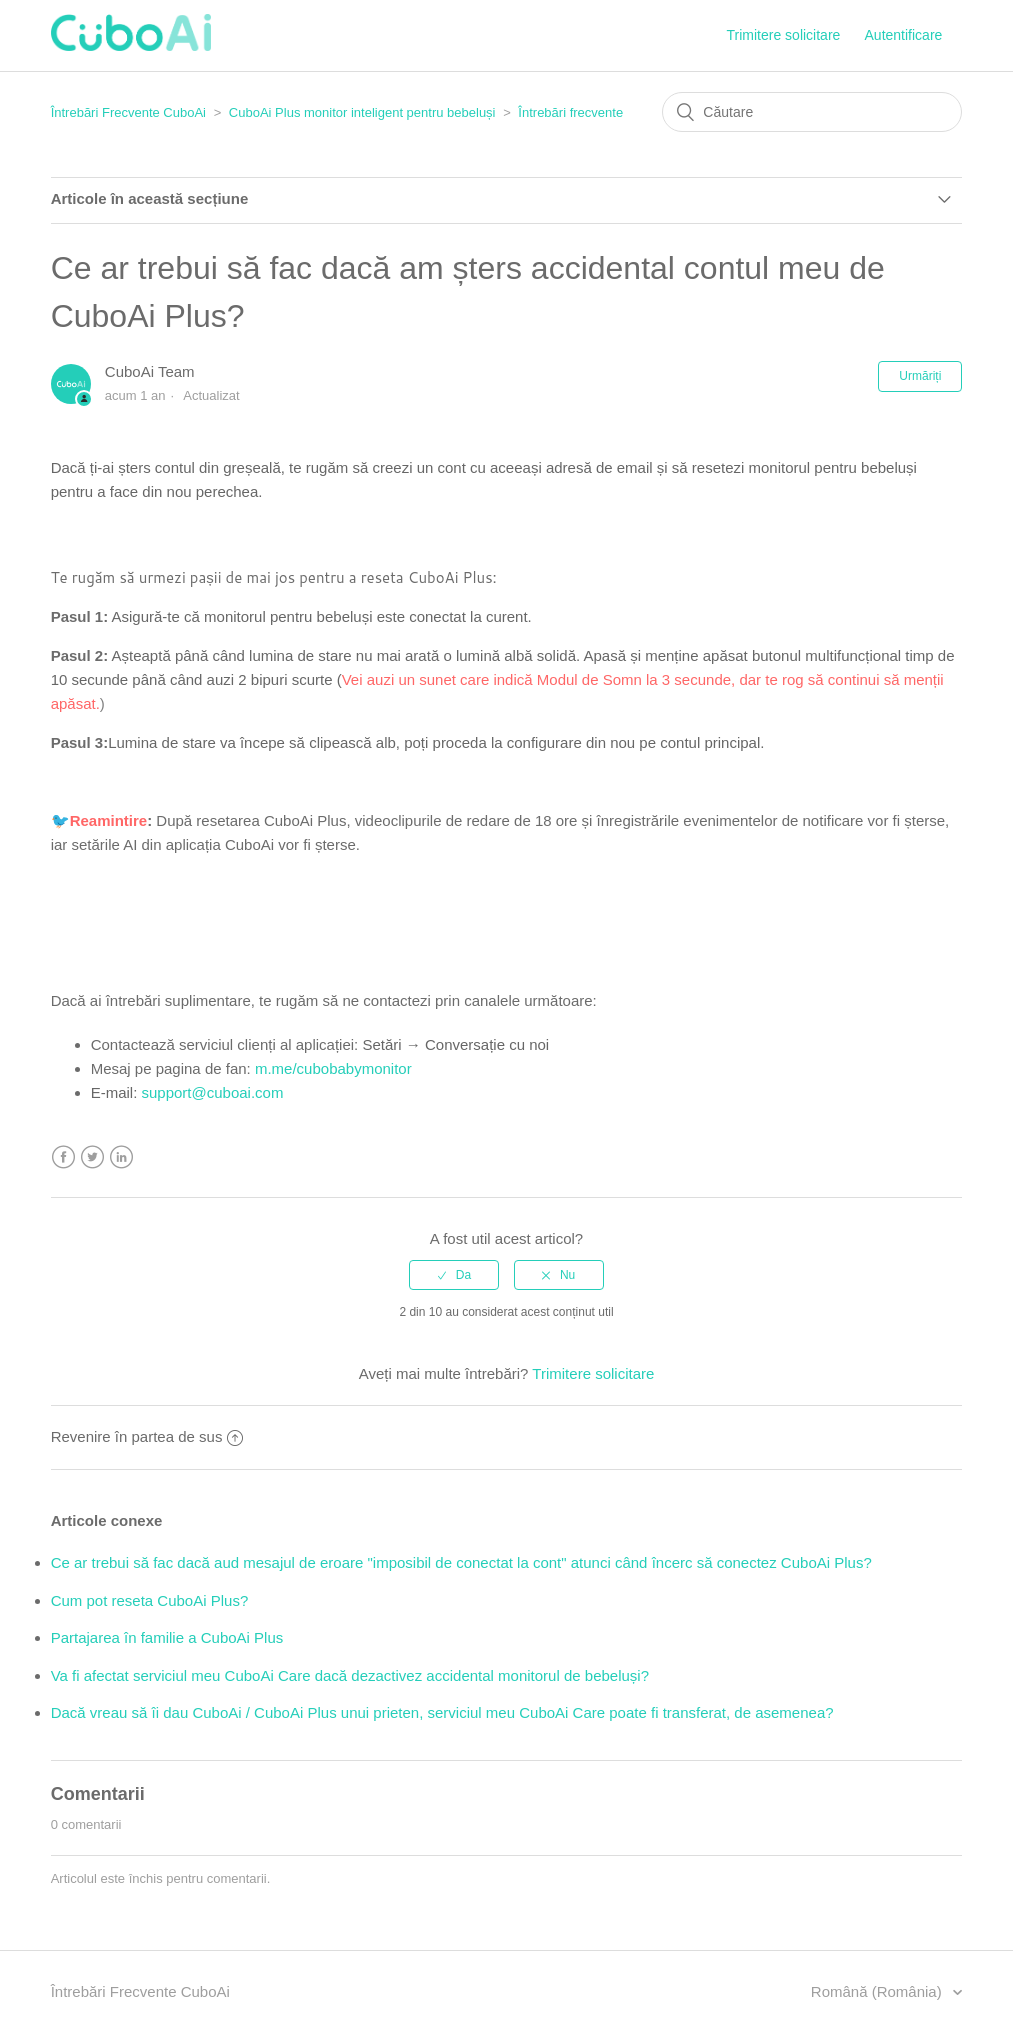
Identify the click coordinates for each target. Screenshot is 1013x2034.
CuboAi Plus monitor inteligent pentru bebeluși (362, 112)
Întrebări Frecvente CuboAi (128, 112)
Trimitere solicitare (784, 35)
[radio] (454, 1275)
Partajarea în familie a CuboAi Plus (167, 1637)
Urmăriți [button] (920, 376)
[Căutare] (812, 112)
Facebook (63, 1157)
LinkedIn (121, 1157)
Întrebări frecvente (570, 112)
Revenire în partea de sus (147, 1436)
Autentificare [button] (904, 35)
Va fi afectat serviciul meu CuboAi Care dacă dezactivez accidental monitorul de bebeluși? (350, 1675)
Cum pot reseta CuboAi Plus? (150, 1600)
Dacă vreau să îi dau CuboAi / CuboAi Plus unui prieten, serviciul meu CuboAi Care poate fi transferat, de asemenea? (442, 1712)
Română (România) (878, 1991)
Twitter (92, 1157)
